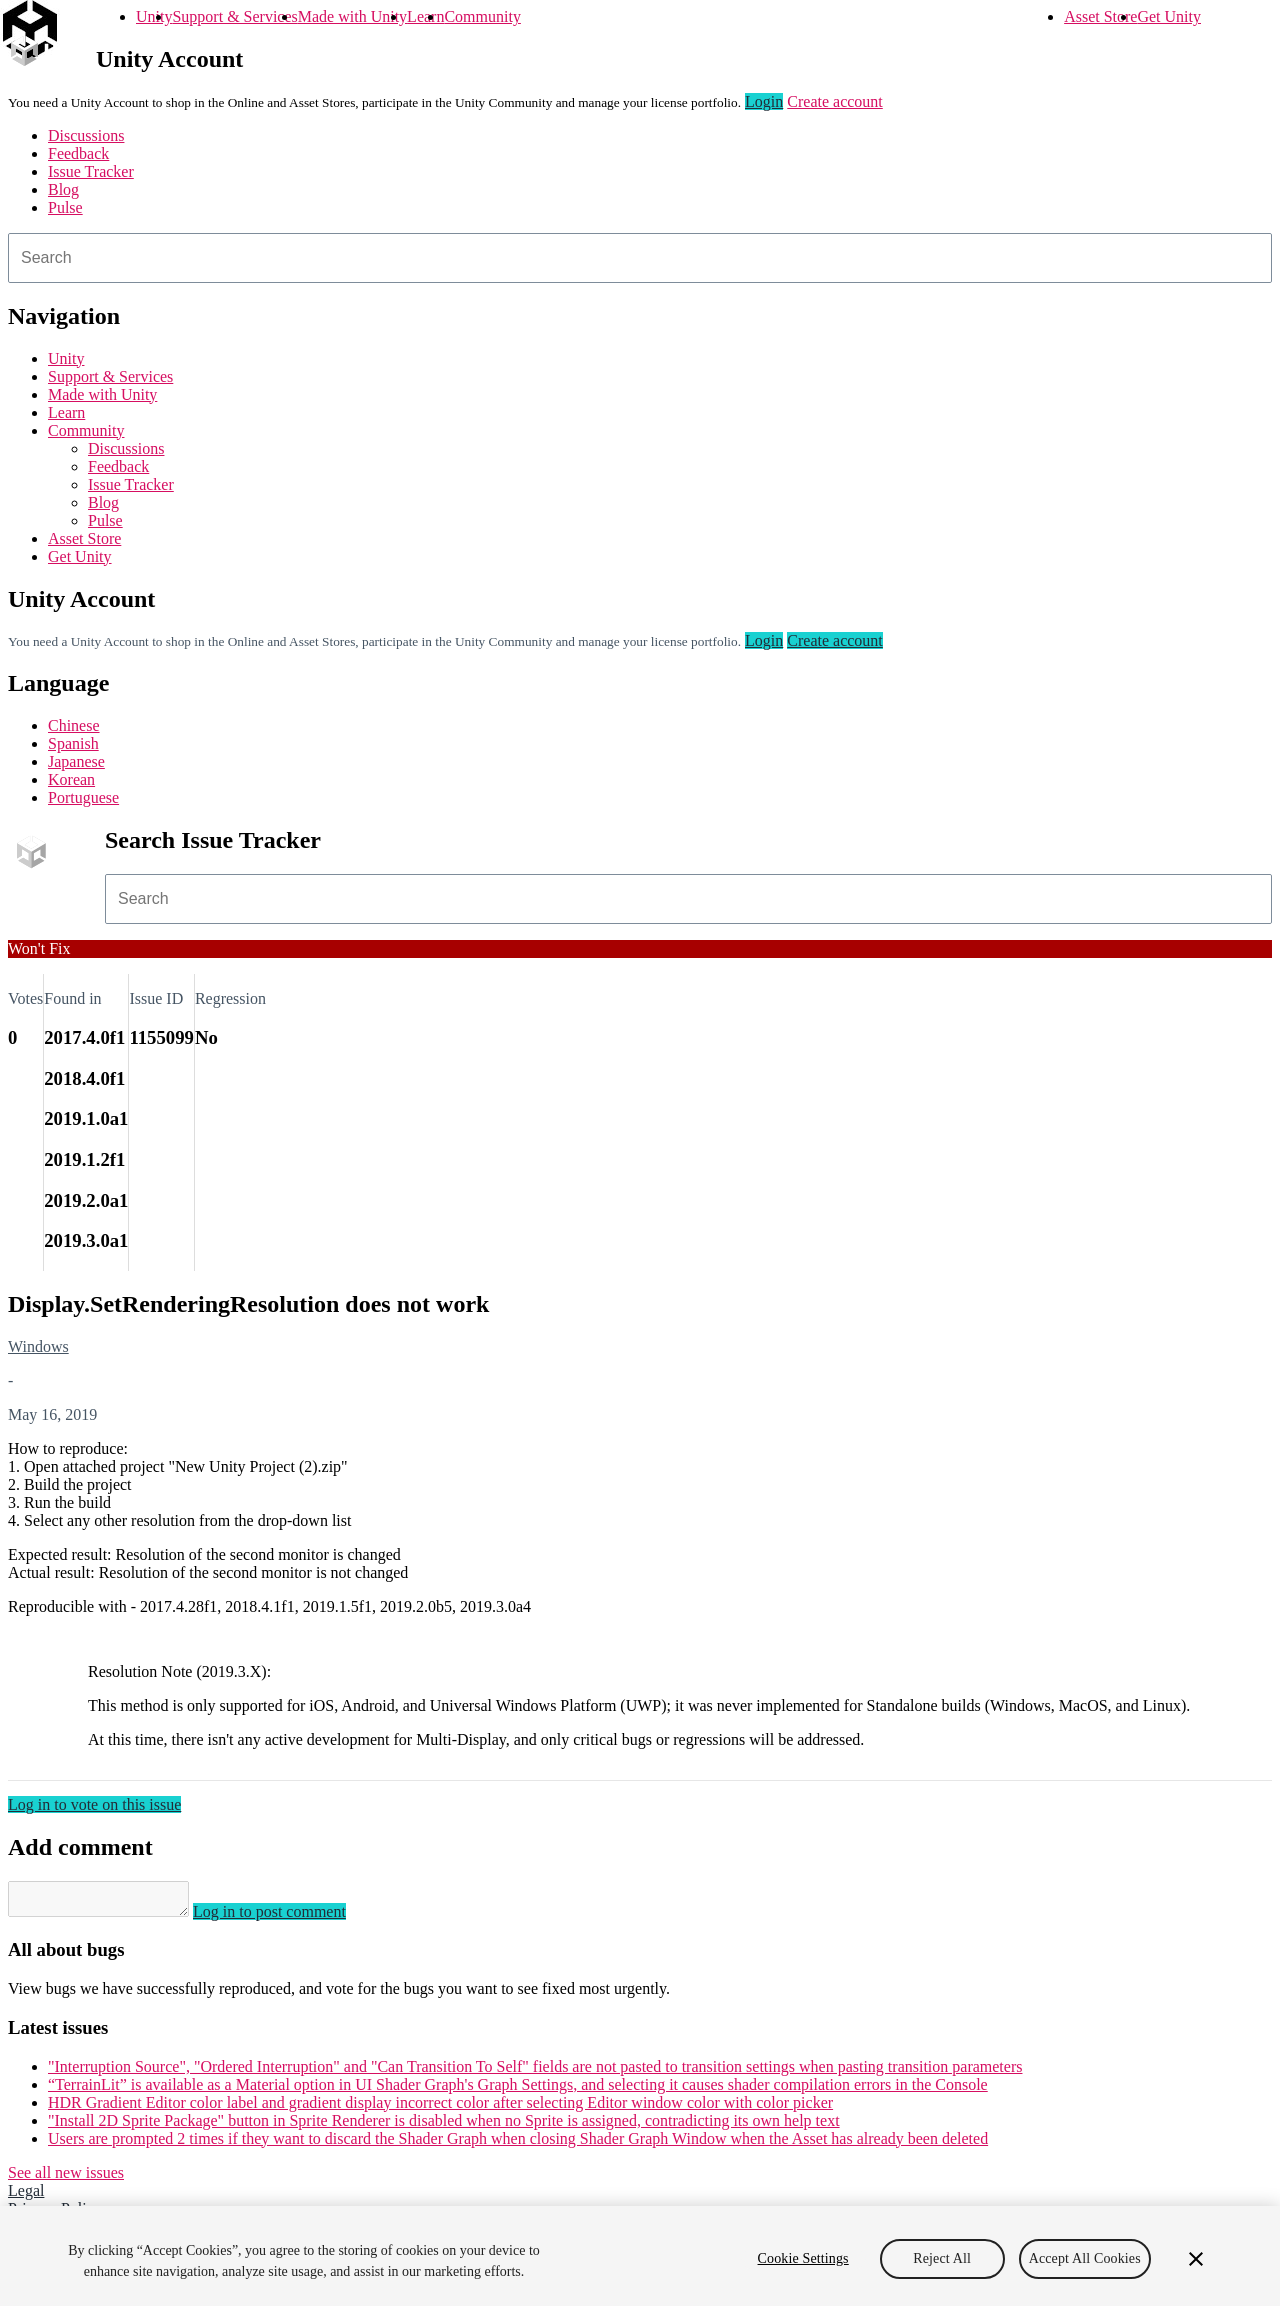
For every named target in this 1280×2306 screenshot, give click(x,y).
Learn (425, 16)
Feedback (78, 153)
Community (482, 16)
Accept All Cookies (1085, 2258)
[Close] (1196, 2259)
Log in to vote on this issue (94, 1804)
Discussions (86, 135)
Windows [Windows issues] (38, 1346)
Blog (63, 189)
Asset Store (1100, 16)
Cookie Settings (803, 2258)
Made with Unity (352, 16)
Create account (835, 101)
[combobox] (640, 258)
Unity (154, 16)
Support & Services (234, 16)
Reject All (942, 2258)
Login (764, 101)
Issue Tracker (91, 171)
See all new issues (66, 2178)
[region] (640, 2256)
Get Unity (1169, 16)
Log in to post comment (289, 1917)
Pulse (65, 207)
